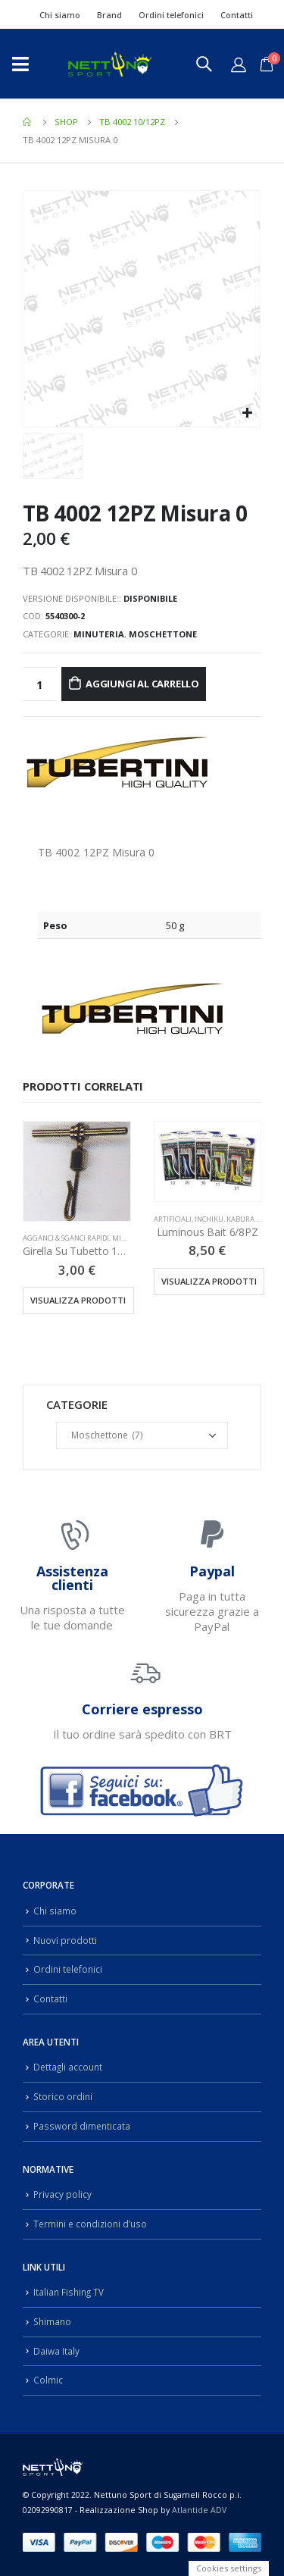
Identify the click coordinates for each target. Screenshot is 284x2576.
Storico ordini (62, 2096)
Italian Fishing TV (68, 2292)
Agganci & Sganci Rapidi (66, 1238)
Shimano (52, 2321)
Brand (109, 14)
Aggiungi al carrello (142, 683)
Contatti (236, 14)
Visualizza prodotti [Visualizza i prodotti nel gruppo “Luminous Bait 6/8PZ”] (209, 1281)
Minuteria (98, 634)
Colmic (48, 2380)
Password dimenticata (81, 2126)
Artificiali (173, 1219)
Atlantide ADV (199, 2510)
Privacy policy (62, 2194)
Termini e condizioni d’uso (90, 2224)
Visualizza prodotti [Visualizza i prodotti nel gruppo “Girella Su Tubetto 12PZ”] (78, 1300)
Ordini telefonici (171, 14)
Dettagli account (67, 2067)
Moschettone (163, 634)
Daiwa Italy (56, 2351)
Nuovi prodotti (65, 1940)
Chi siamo (59, 14)
